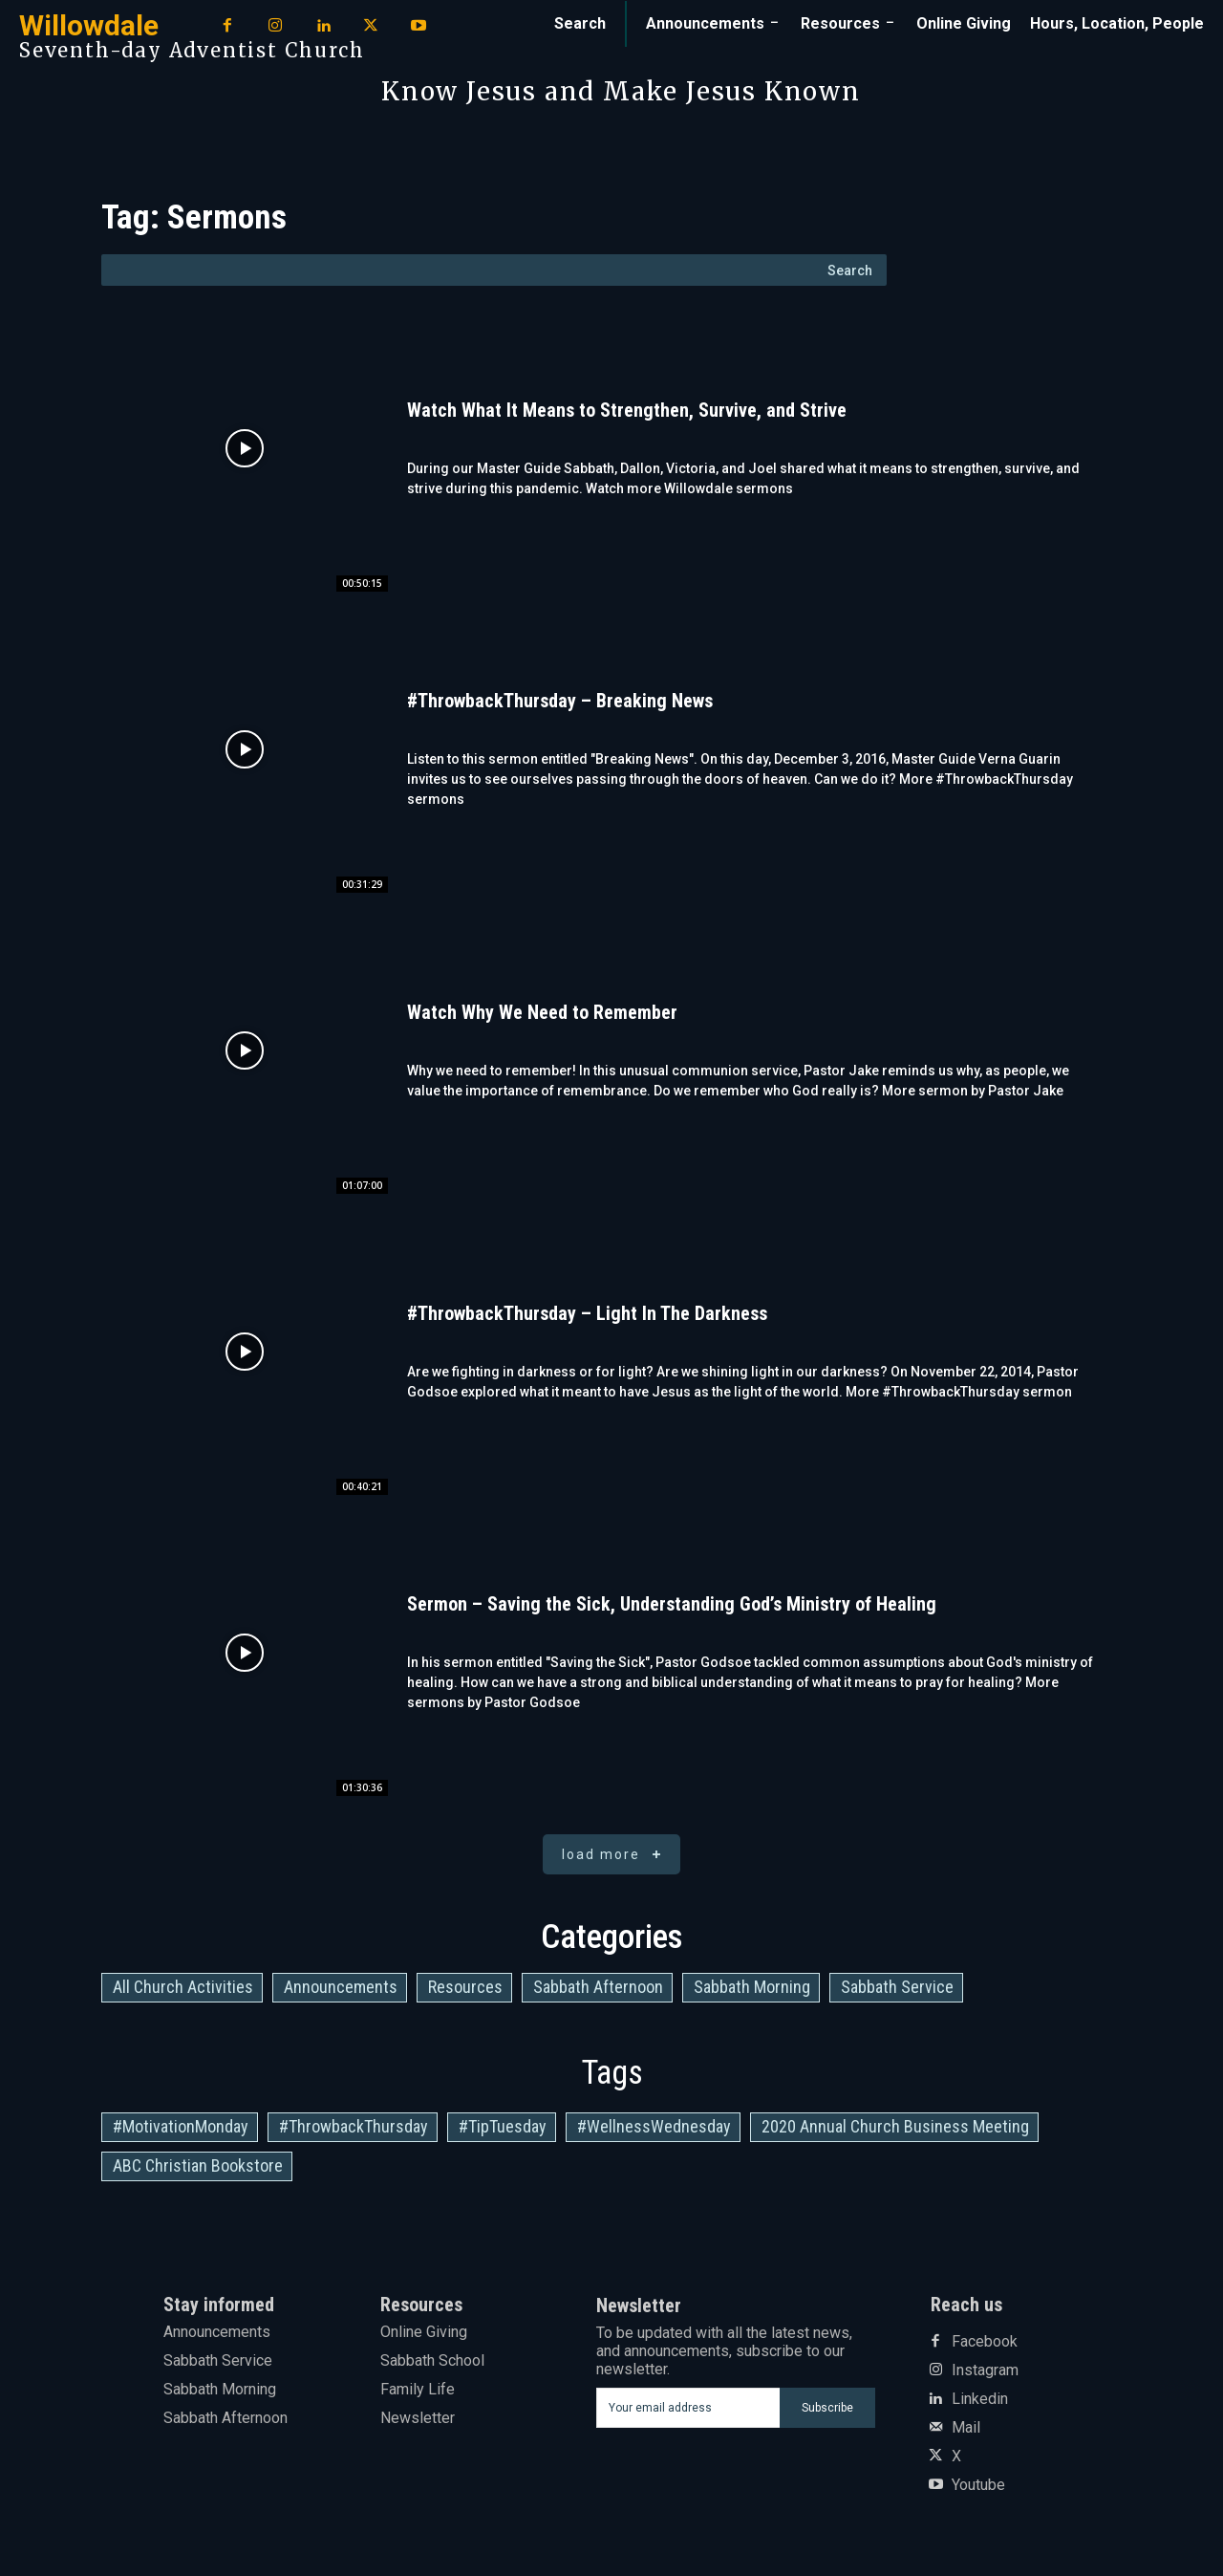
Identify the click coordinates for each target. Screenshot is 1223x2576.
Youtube (978, 2485)
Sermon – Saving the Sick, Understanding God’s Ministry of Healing (671, 1603)
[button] (580, 24)
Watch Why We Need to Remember (542, 1012)
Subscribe (827, 2407)
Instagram (985, 2370)
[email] (688, 2408)
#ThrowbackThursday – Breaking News (560, 700)
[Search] (850, 270)
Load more (615, 1855)
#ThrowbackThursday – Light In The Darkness (587, 1313)
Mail (966, 2427)
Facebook (985, 2341)
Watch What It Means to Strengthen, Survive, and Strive (627, 410)
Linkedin (980, 2399)
